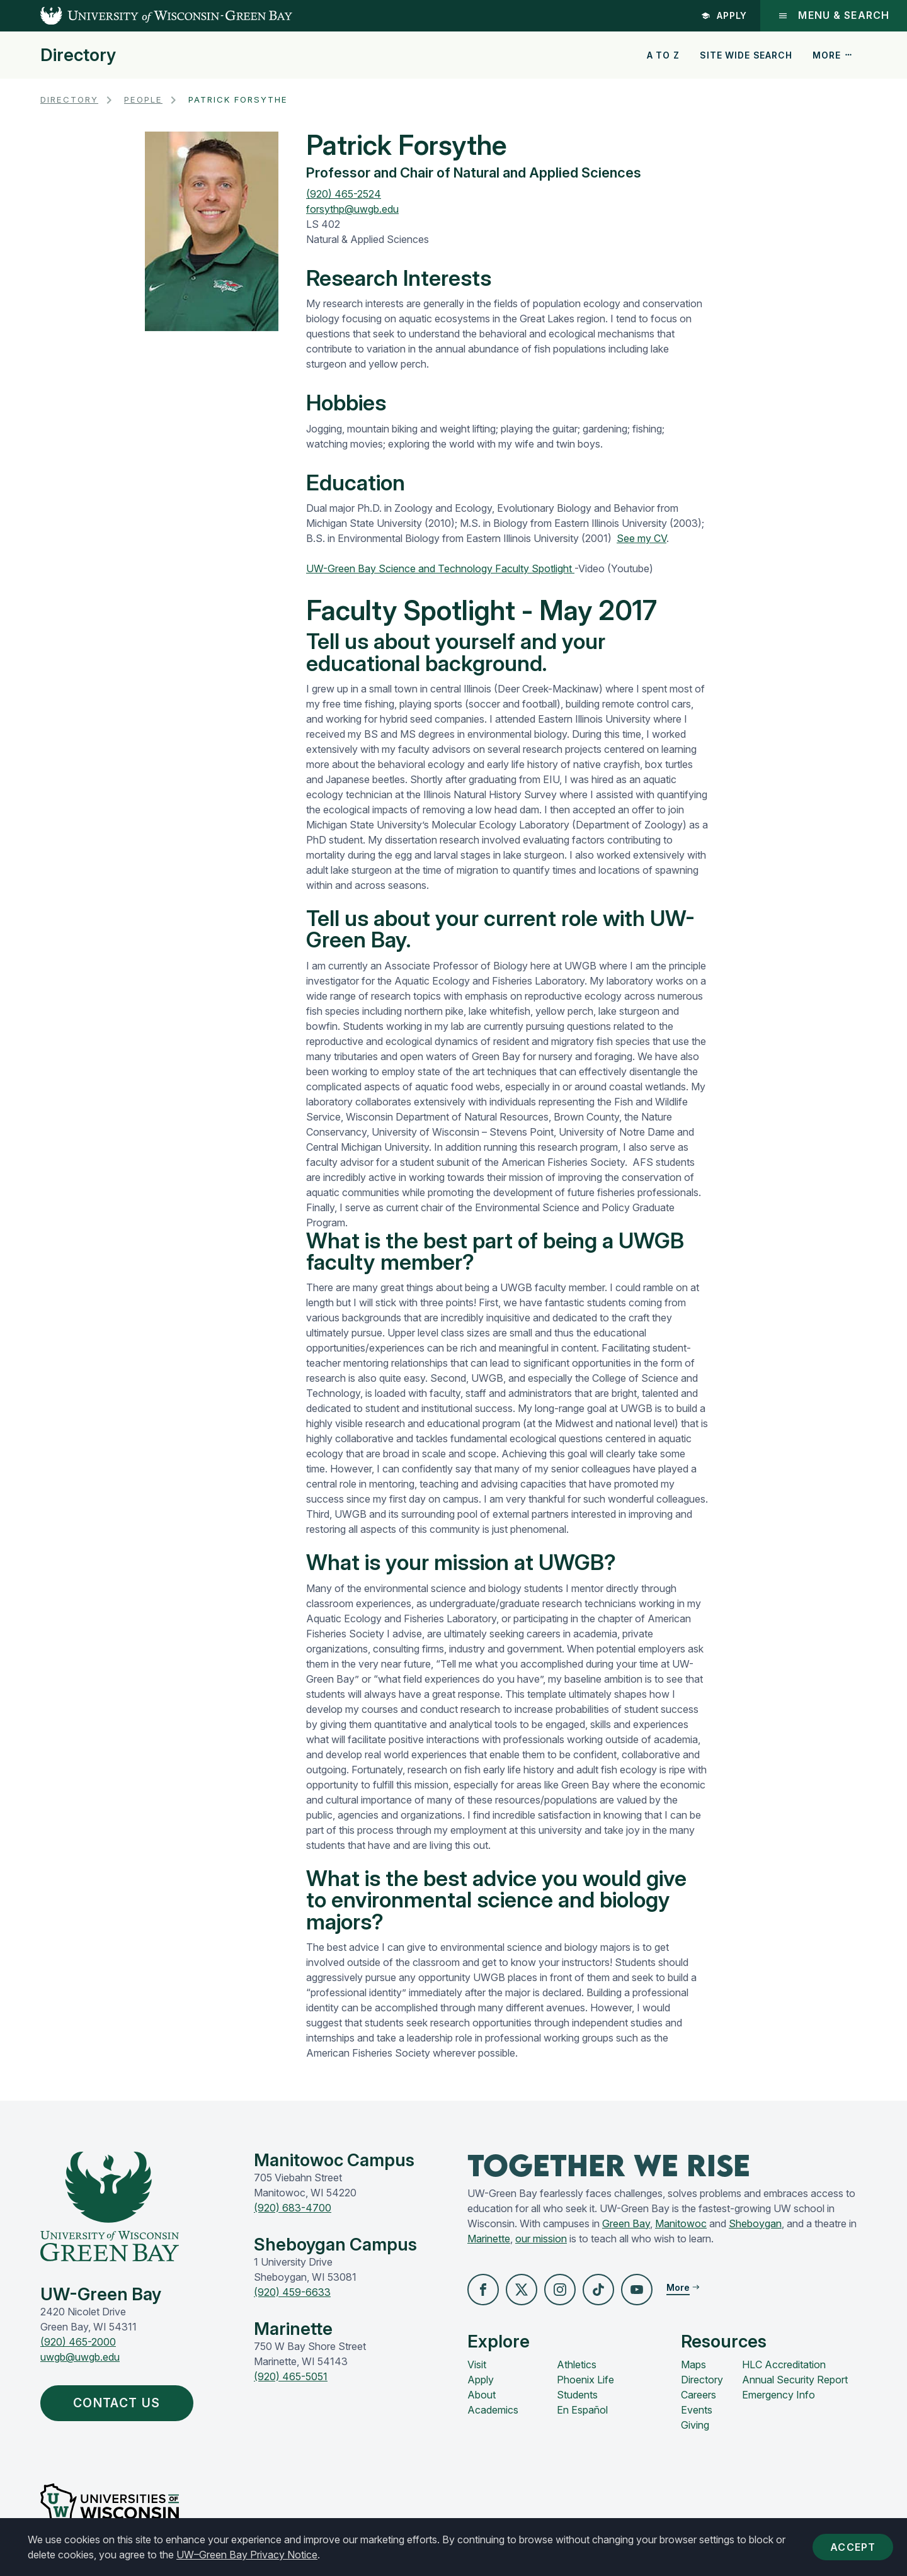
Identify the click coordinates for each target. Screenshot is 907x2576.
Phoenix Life (585, 2379)
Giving (695, 2425)
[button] (483, 2289)
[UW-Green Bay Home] (146, 15)
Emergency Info (778, 2394)
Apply (724, 15)
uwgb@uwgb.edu (80, 2357)
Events (696, 2410)
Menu (833, 15)
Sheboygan (755, 2223)
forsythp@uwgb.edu (352, 209)
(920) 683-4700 (292, 2207)
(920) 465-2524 (343, 194)
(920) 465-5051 (291, 2376)
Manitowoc (681, 2223)
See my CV (641, 538)
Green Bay (626, 2223)
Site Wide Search (746, 55)
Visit (476, 2364)
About (481, 2394)
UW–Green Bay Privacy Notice (246, 2554)
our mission (541, 2238)
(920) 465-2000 (78, 2342)
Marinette (488, 2238)
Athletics (576, 2364)
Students (577, 2394)
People (143, 99)
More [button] (833, 55)
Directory (78, 55)
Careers (698, 2394)
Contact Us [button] (119, 2402)
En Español (582, 2410)
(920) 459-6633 (292, 2292)
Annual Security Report (795, 2379)
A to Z (663, 55)
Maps (693, 2364)
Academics (492, 2410)
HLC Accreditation (784, 2364)
